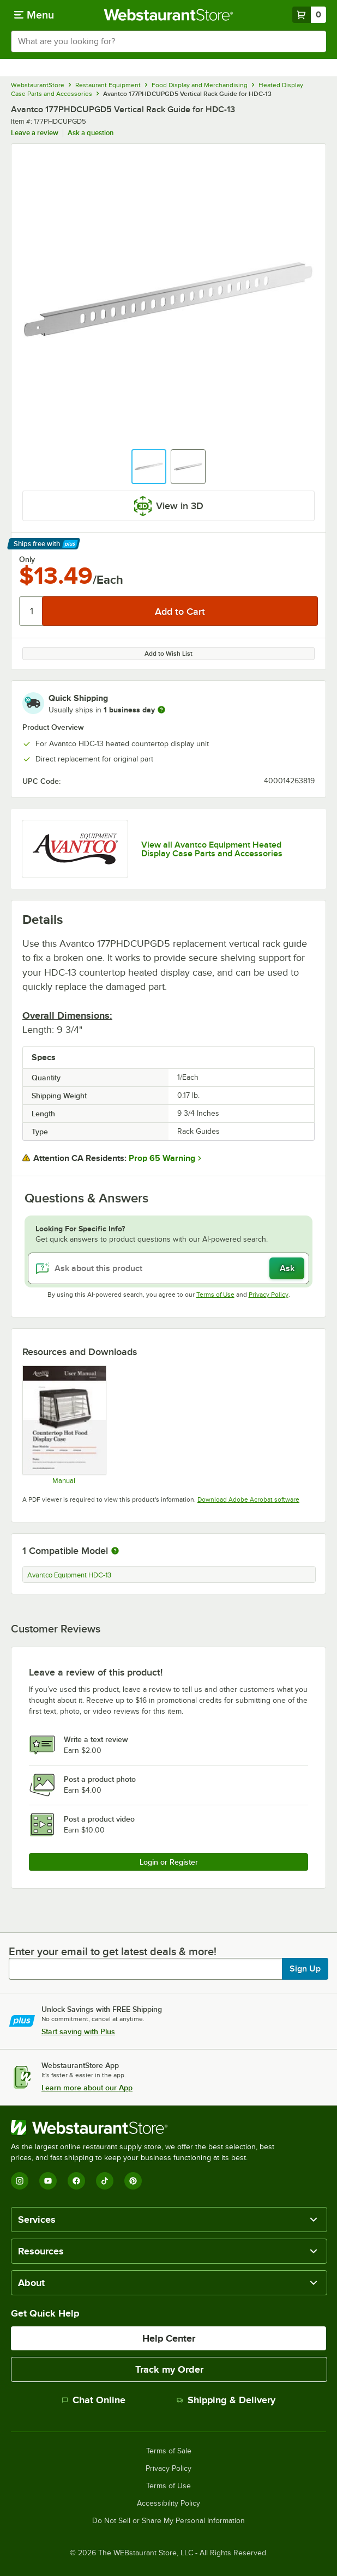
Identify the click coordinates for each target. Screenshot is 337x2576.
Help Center (168, 2338)
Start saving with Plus (78, 2031)
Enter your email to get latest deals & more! (112, 1951)
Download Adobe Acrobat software (248, 1499)
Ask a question (90, 133)
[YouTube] (48, 2181)
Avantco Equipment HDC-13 (69, 1575)
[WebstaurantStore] (147, 2127)
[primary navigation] (34, 15)
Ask (287, 1268)
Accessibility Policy (168, 2503)
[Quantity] (31, 611)
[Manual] (63, 1424)
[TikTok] (104, 2181)
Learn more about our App (87, 2087)
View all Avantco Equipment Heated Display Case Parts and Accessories (211, 849)
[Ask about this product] (168, 1268)
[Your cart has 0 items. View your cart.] (309, 15)
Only (27, 559)
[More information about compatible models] (115, 1551)
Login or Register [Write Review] (169, 1862)
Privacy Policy (268, 1294)
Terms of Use (215, 1294)
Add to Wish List (168, 653)
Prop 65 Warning (162, 1158)
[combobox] (168, 41)
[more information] (161, 710)
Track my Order (169, 2369)
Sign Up (305, 1969)
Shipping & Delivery (226, 2399)
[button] (148, 466)
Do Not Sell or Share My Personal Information (168, 2521)
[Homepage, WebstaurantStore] (168, 15)
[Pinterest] (133, 2181)
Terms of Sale (168, 2451)
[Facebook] (76, 2181)
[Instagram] (19, 2181)
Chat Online (93, 2399)
